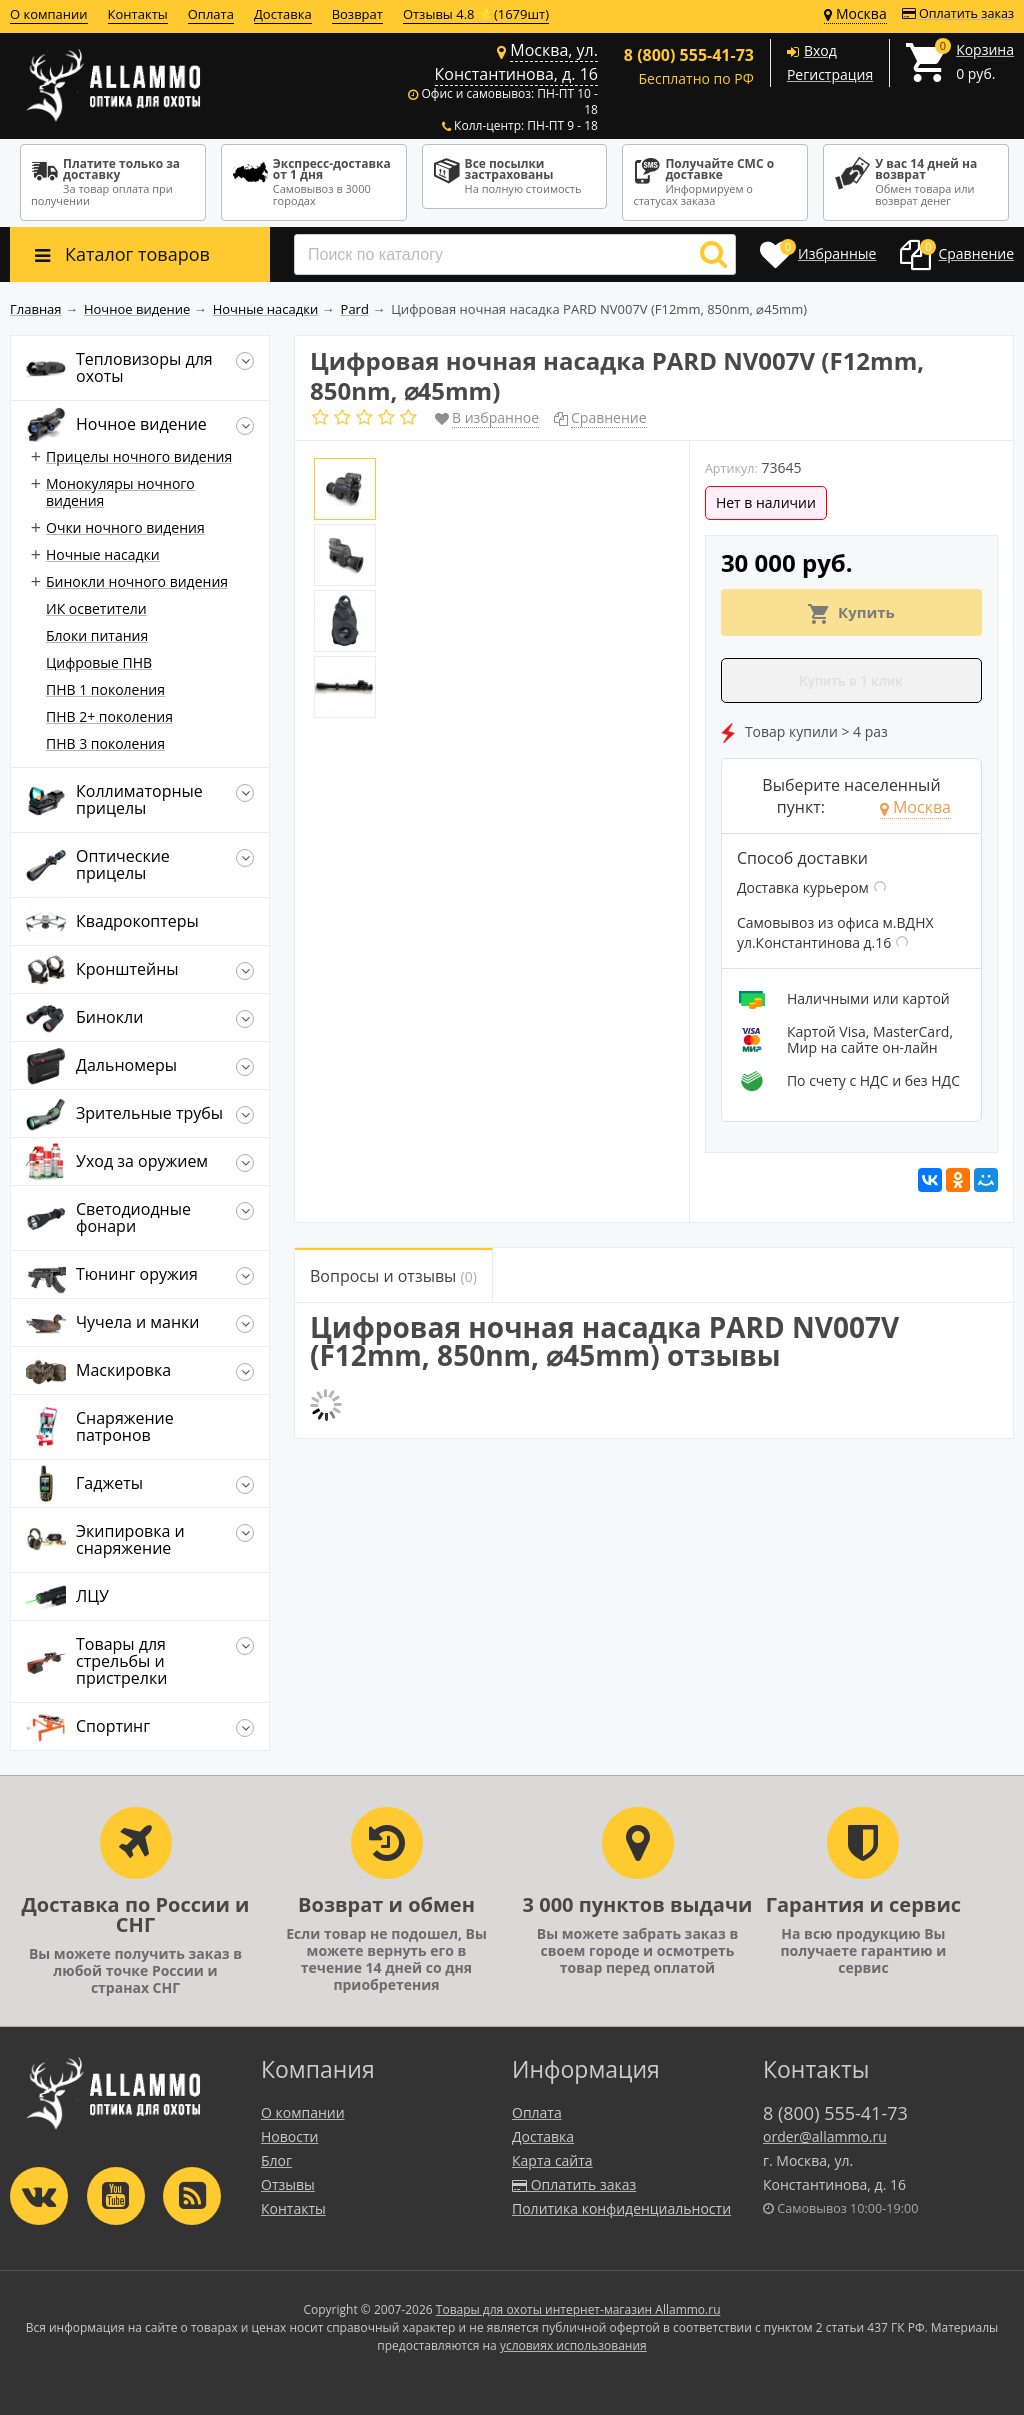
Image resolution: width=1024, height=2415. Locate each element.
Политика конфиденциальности (621, 2208)
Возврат (357, 14)
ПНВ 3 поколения (105, 743)
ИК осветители (96, 608)
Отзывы (288, 2184)
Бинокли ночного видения (137, 581)
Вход (820, 50)
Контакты (138, 14)
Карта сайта (552, 2160)
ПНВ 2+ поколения (109, 716)
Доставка (283, 14)
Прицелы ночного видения (139, 456)
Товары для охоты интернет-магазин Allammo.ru (578, 2309)
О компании (49, 14)
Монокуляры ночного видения (120, 492)
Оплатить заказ (958, 13)
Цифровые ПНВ (99, 662)
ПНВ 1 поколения (105, 689)
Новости (289, 2136)
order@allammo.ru (825, 2136)
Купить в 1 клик (851, 681)
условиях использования (573, 2345)
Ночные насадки (103, 554)
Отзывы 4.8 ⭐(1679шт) (476, 14)
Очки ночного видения (125, 527)
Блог (276, 2160)
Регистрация (830, 74)
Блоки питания (97, 635)
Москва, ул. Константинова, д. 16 (516, 62)
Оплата (211, 14)
